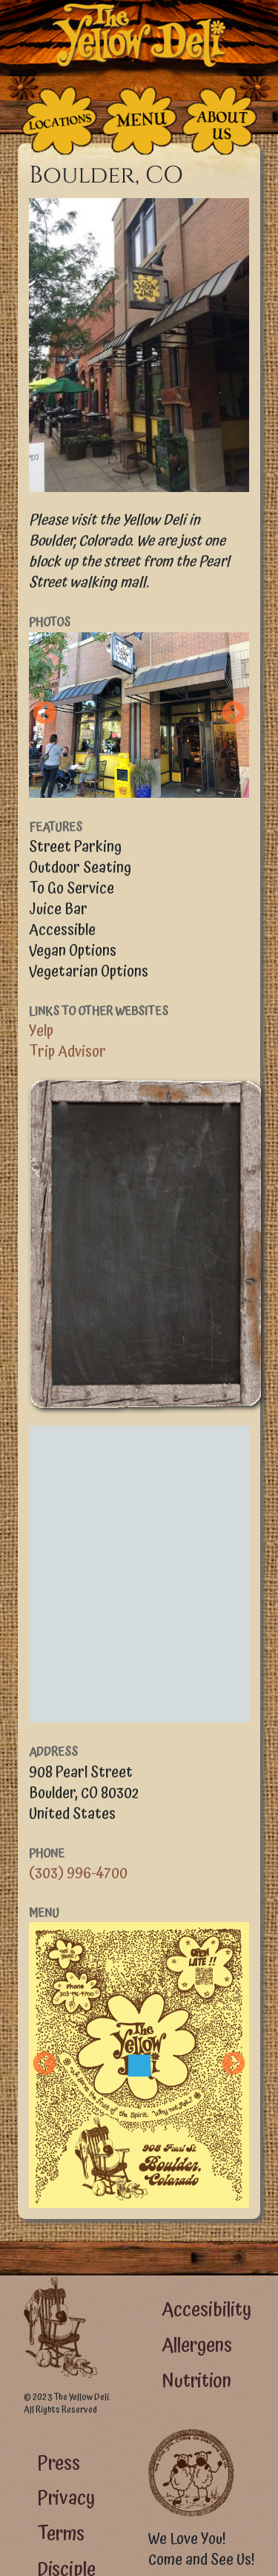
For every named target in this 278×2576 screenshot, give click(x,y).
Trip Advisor (67, 1051)
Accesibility (206, 2310)
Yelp (41, 1031)
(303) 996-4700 (78, 1873)
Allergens (197, 2345)
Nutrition (196, 2381)
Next (233, 714)
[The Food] (139, 120)
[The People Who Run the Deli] (219, 120)
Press (58, 2463)
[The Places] (59, 120)
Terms (61, 2534)
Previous (44, 714)
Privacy (66, 2498)
